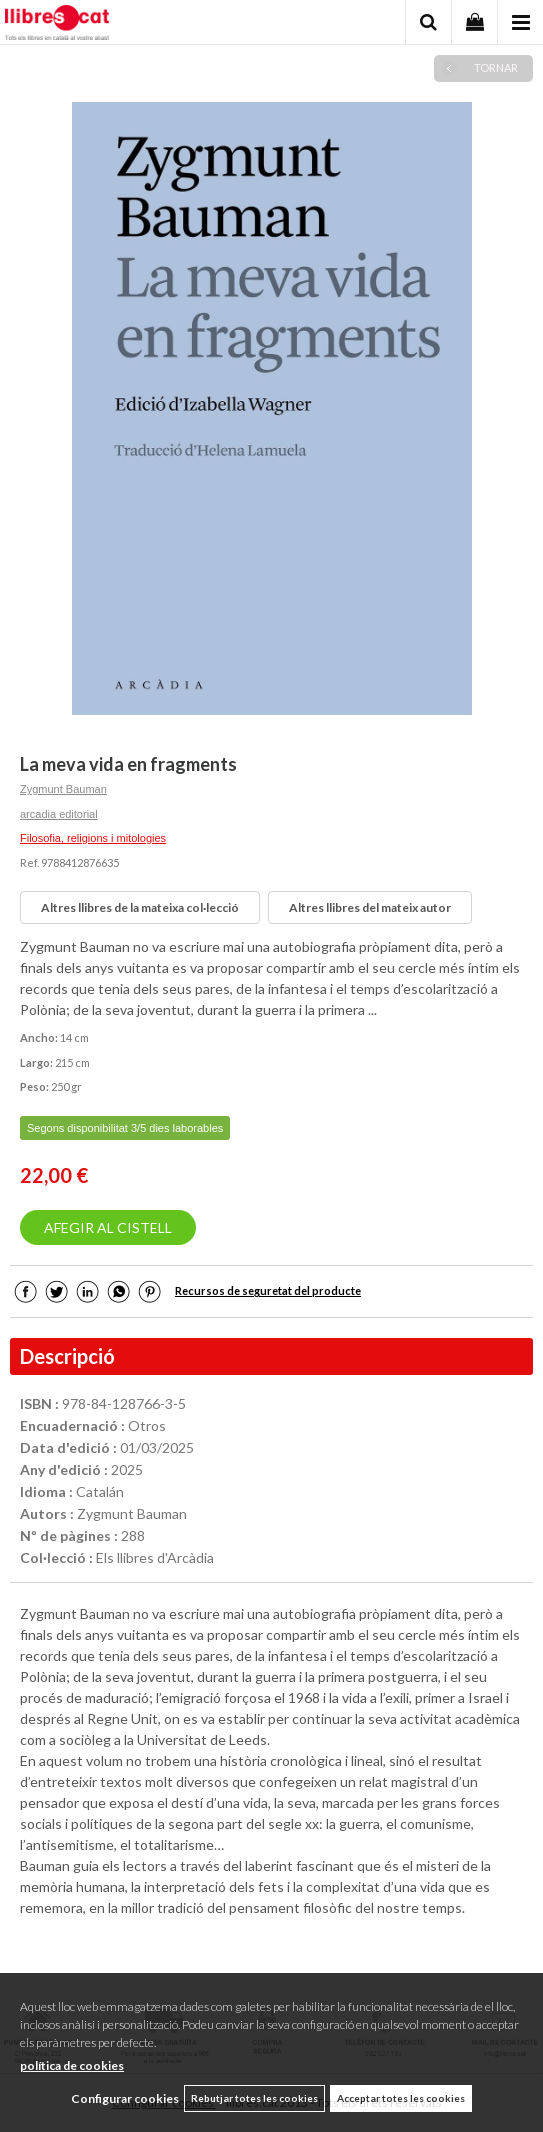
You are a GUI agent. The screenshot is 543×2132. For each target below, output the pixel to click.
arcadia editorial (59, 814)
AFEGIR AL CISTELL (108, 1227)
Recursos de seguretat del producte (268, 1290)
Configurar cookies (125, 2098)
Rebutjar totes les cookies (254, 2098)
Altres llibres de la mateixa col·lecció (140, 907)
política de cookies (72, 2065)
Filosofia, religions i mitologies (93, 838)
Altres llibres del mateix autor (370, 907)
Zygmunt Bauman (63, 789)
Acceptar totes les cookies (401, 2098)
